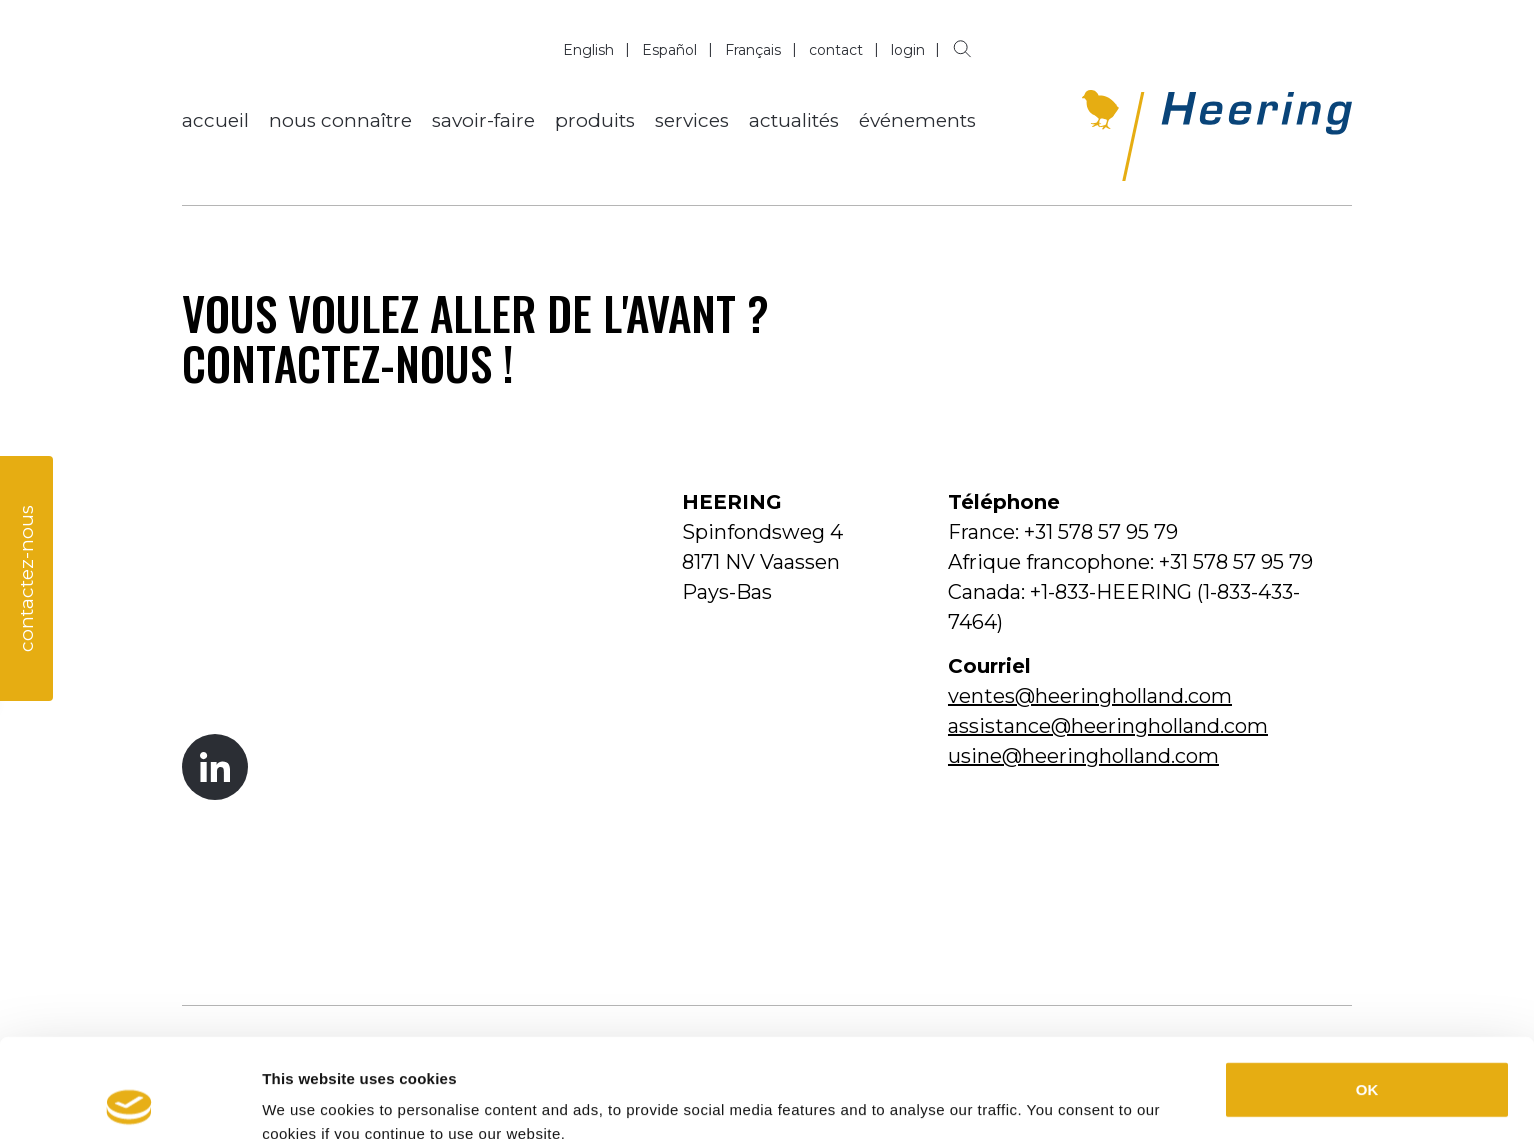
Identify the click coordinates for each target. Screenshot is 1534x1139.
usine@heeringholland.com (1083, 756)
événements (917, 120)
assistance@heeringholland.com (1108, 726)
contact (836, 50)
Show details (1040, 1099)
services (692, 120)
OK (1367, 990)
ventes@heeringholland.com (1090, 696)
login (908, 50)
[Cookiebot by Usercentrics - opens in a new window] (129, 1100)
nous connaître (340, 120)
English (588, 50)
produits (595, 120)
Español (669, 50)
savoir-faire (483, 120)
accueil (215, 120)
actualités (794, 120)
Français (753, 50)
